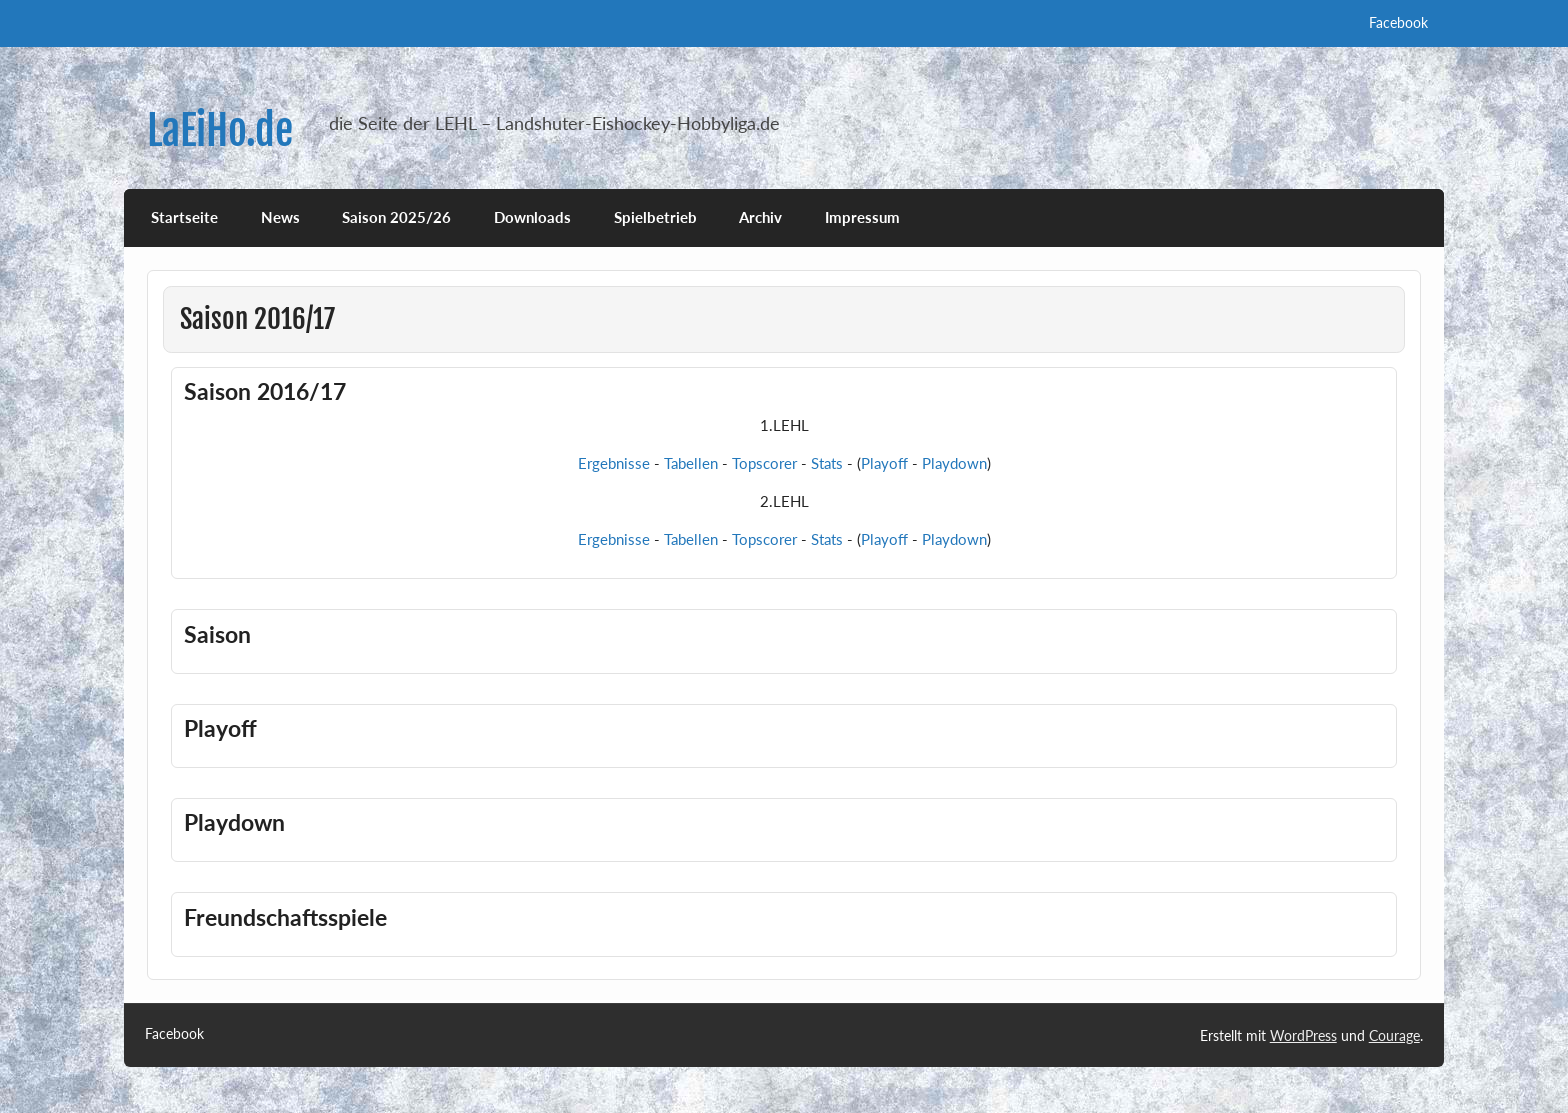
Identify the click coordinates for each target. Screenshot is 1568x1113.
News (280, 217)
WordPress (1303, 1035)
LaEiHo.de (220, 130)
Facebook (1398, 22)
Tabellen (691, 463)
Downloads (532, 217)
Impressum (862, 217)
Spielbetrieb (655, 217)
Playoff (884, 463)
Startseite (184, 217)
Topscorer (764, 463)
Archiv (760, 217)
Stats (827, 463)
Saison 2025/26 (396, 217)
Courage (1394, 1035)
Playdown (954, 463)
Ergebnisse (614, 463)
